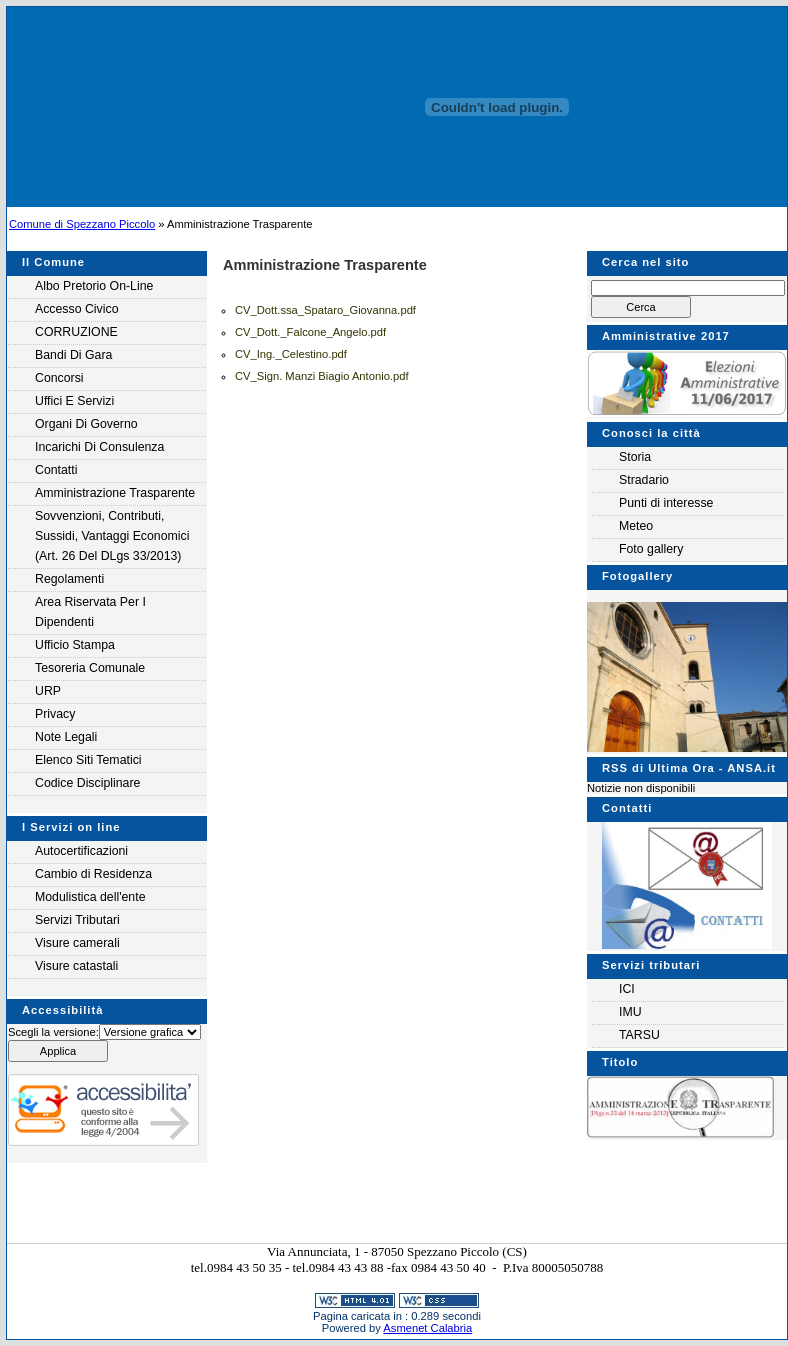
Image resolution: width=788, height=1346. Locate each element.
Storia (635, 457)
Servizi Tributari (77, 920)
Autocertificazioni (81, 851)
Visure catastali (76, 966)
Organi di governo (86, 424)
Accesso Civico (76, 309)
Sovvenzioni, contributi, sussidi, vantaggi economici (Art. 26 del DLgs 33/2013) (112, 536)
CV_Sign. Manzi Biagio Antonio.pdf (322, 376)
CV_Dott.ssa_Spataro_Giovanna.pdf (325, 310)
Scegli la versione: (53, 1032)
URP (48, 691)
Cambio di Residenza (93, 874)
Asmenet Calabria (427, 1328)
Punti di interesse (666, 503)
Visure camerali (77, 943)
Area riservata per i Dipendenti (90, 612)
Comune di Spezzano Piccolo (82, 224)
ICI (627, 989)
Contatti (56, 470)
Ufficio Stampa (75, 645)
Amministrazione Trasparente (115, 493)
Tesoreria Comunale (90, 668)
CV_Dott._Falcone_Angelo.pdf (310, 332)
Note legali (66, 737)
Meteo (636, 526)
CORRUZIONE (76, 332)
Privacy (55, 714)
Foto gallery (651, 549)
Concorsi (59, 378)
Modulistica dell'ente (90, 897)
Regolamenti (69, 579)
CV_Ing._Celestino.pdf (291, 354)
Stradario (644, 480)
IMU (630, 1012)
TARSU (639, 1035)
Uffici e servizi (74, 401)
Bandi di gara (73, 355)
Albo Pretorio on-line (94, 286)
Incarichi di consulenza (99, 447)
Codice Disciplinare (87, 783)
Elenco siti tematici (88, 760)
